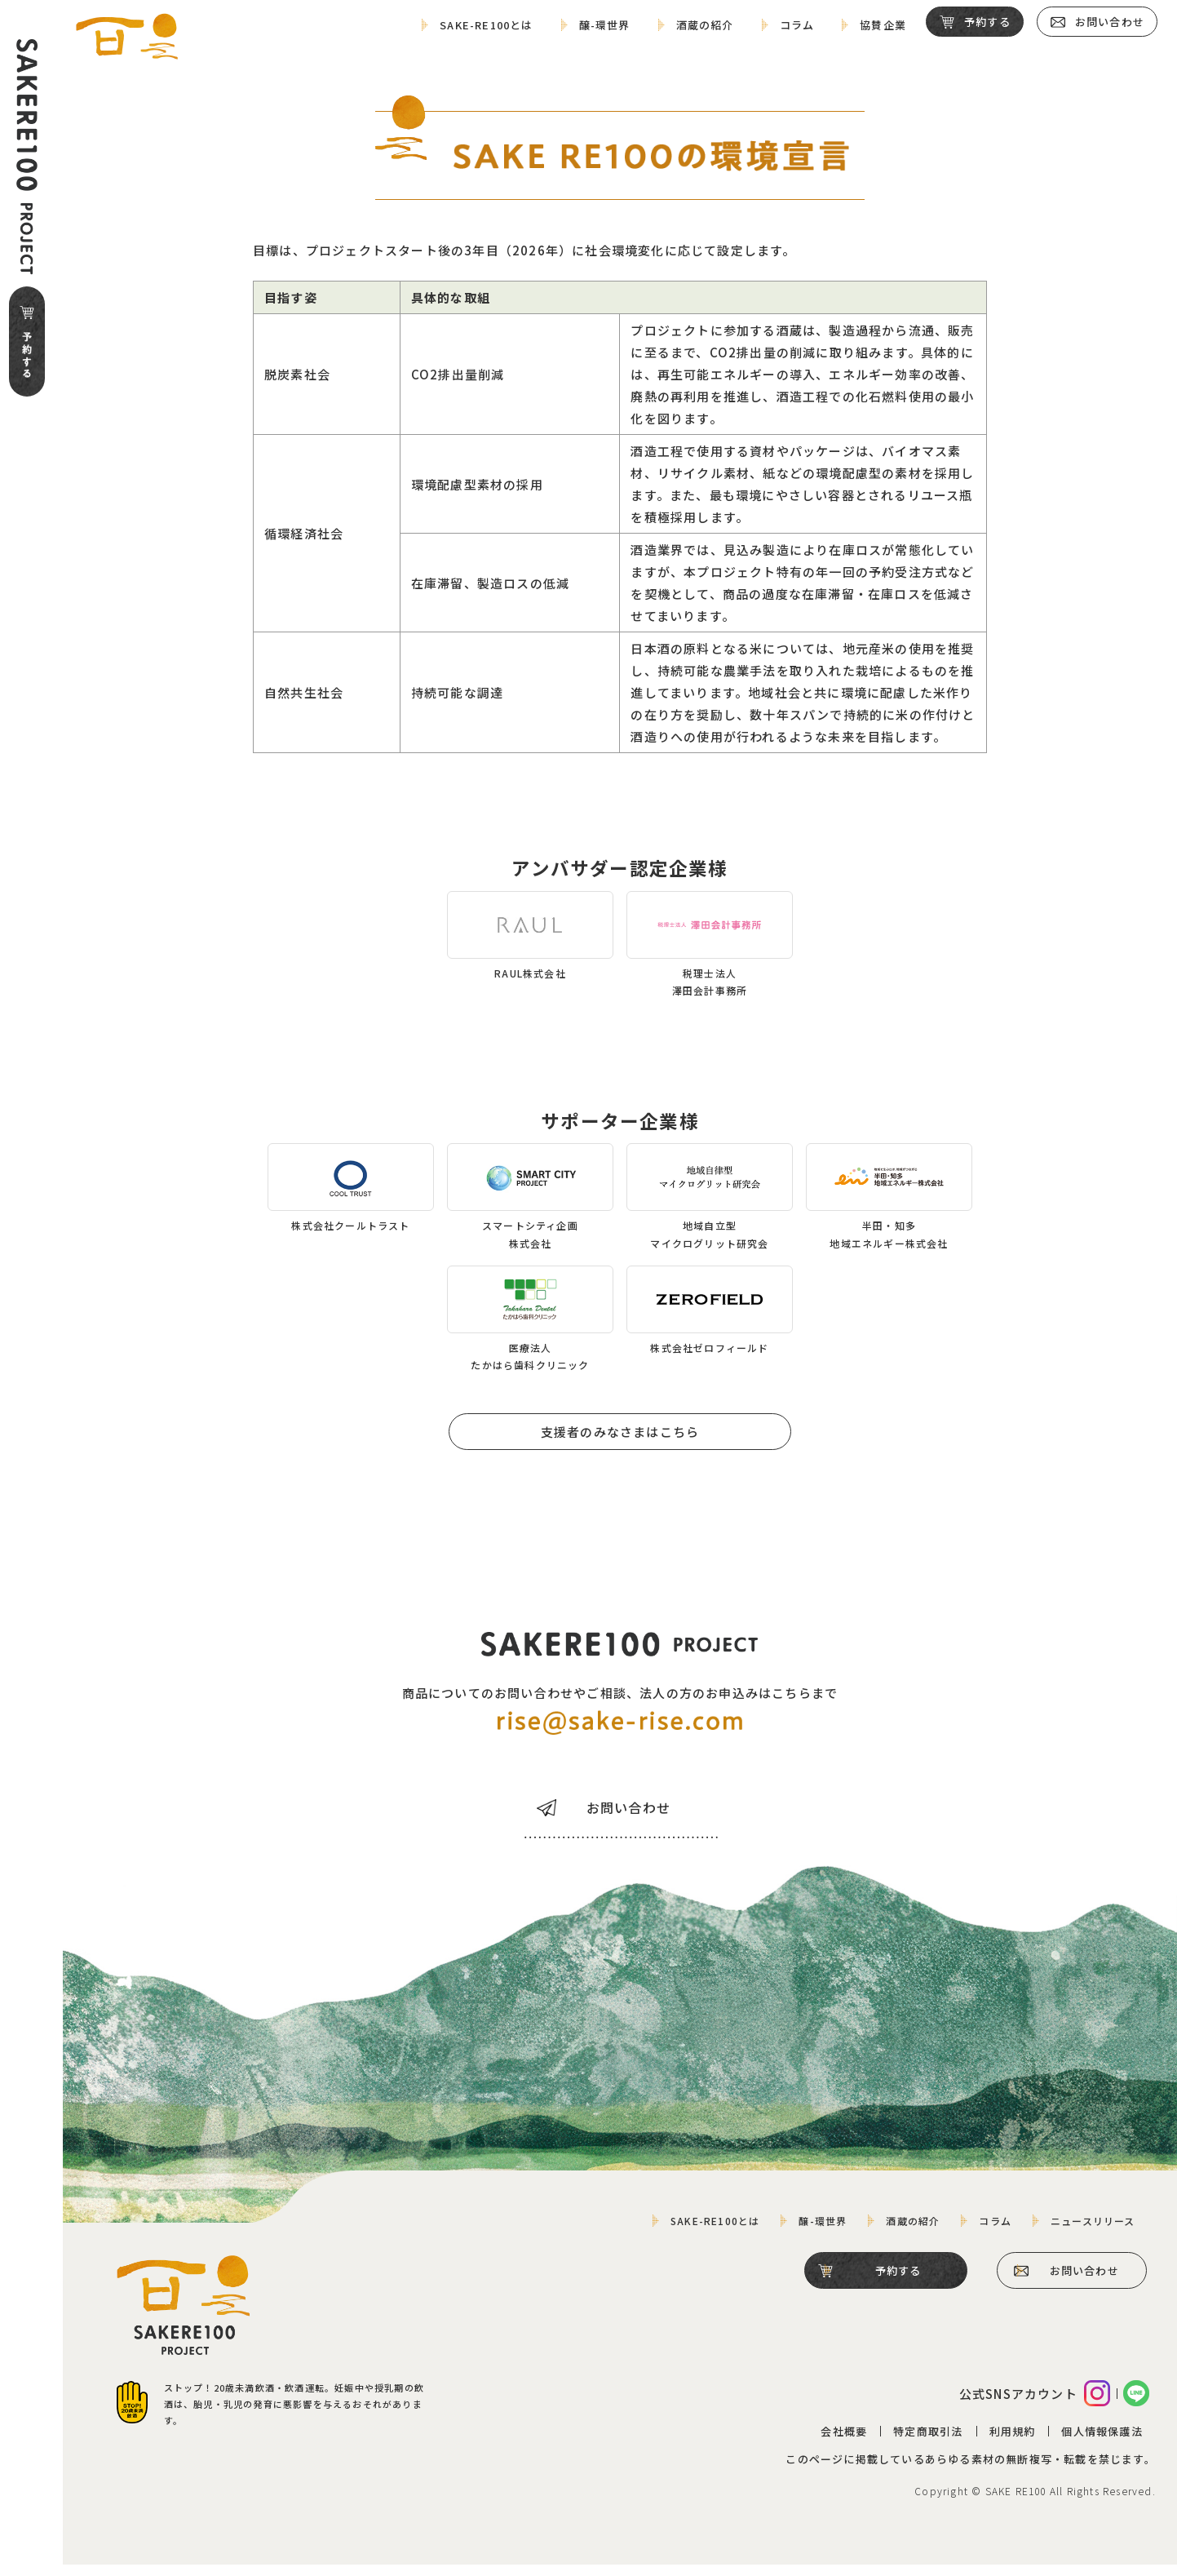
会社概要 (844, 2443)
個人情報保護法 (1100, 2443)
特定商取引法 (927, 2443)
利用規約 (1012, 2443)
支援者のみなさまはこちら (621, 1427)
